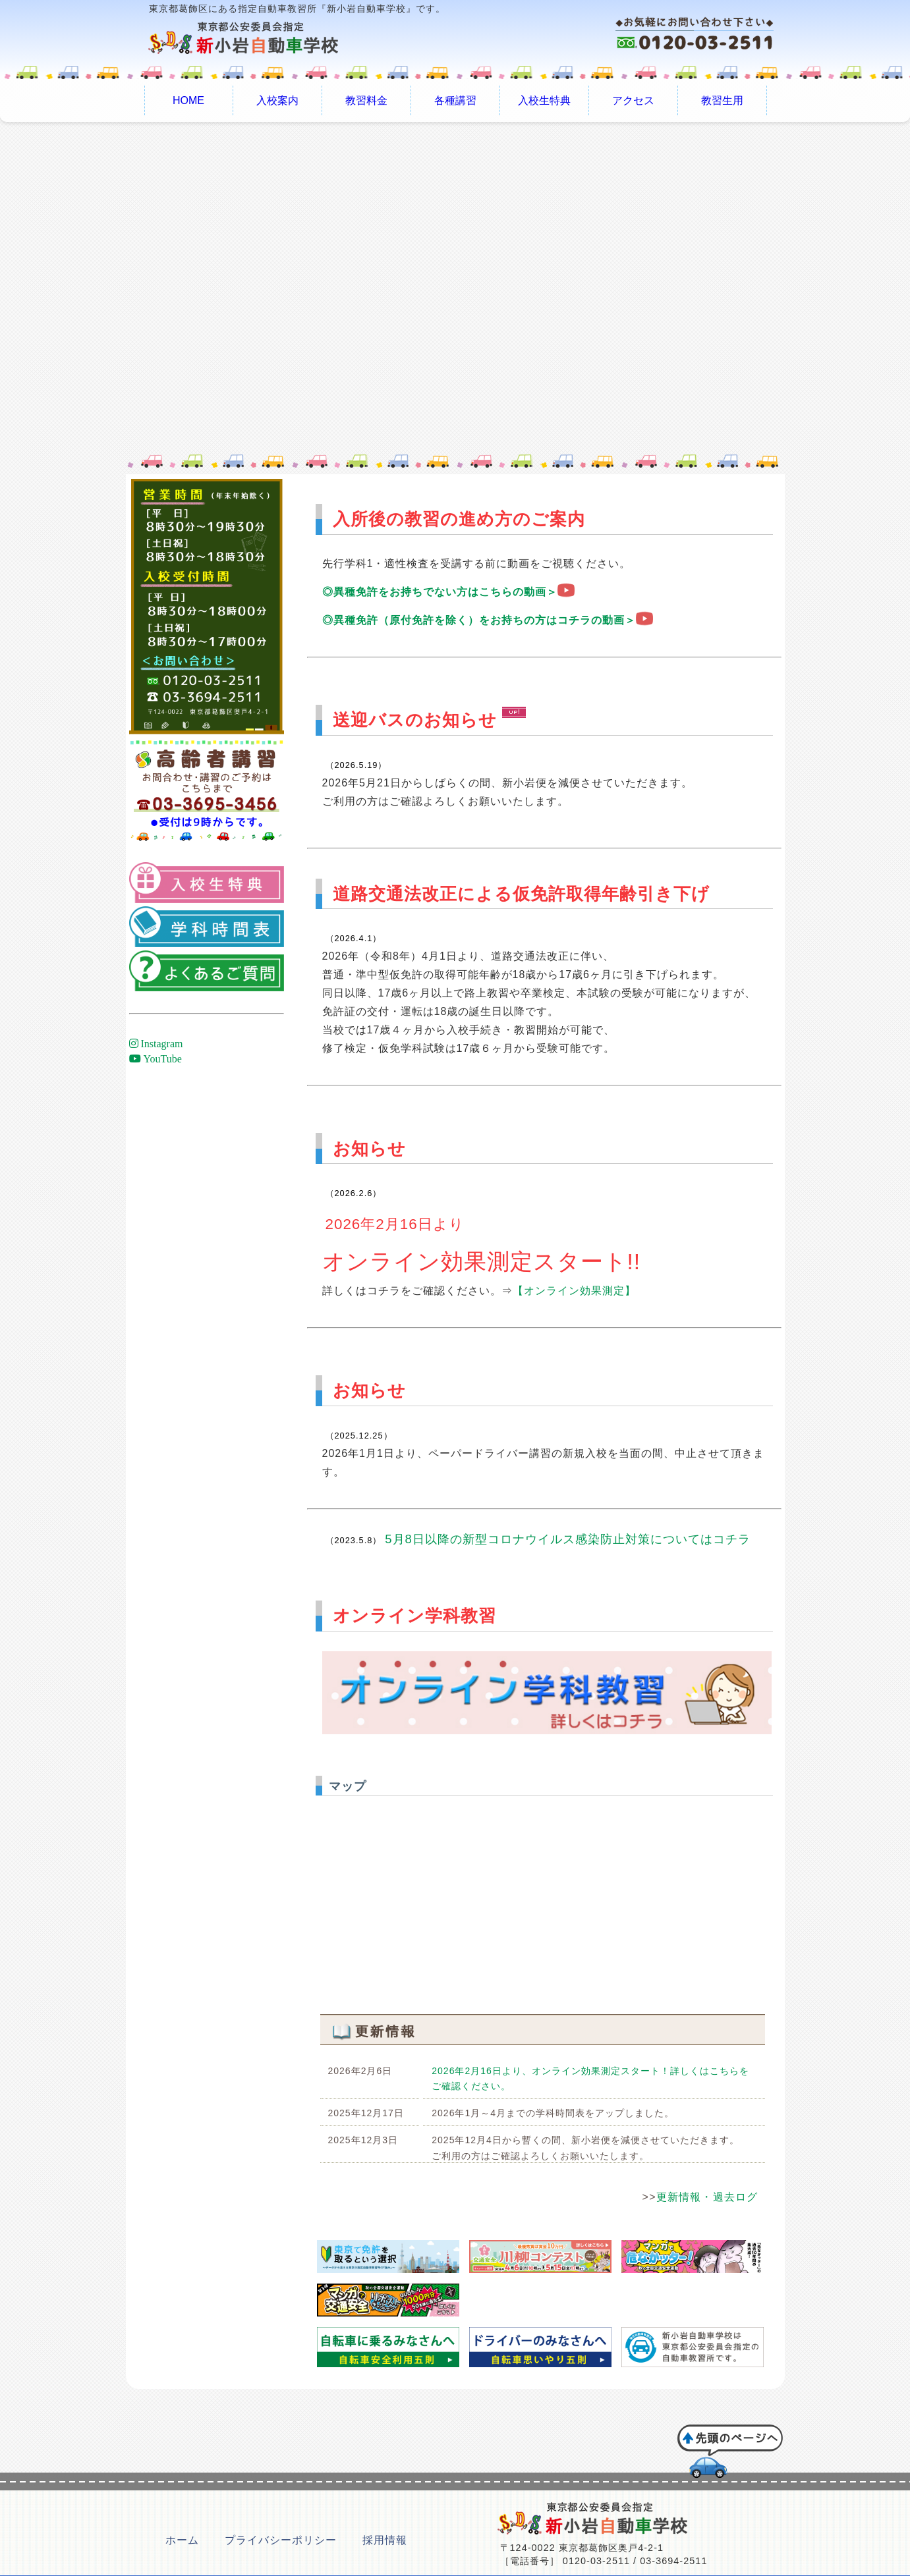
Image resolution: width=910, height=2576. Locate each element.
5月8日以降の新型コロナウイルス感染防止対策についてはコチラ (567, 1539)
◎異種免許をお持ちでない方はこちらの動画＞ (448, 591)
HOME (188, 100)
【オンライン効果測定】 (574, 1290)
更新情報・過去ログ (707, 2197)
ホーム (182, 2540)
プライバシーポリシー (281, 2540)
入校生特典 (544, 100)
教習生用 (722, 100)
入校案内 (277, 100)
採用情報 (384, 2540)
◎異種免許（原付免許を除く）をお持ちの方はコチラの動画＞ (487, 620)
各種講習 (455, 100)
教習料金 (366, 100)
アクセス (633, 100)
